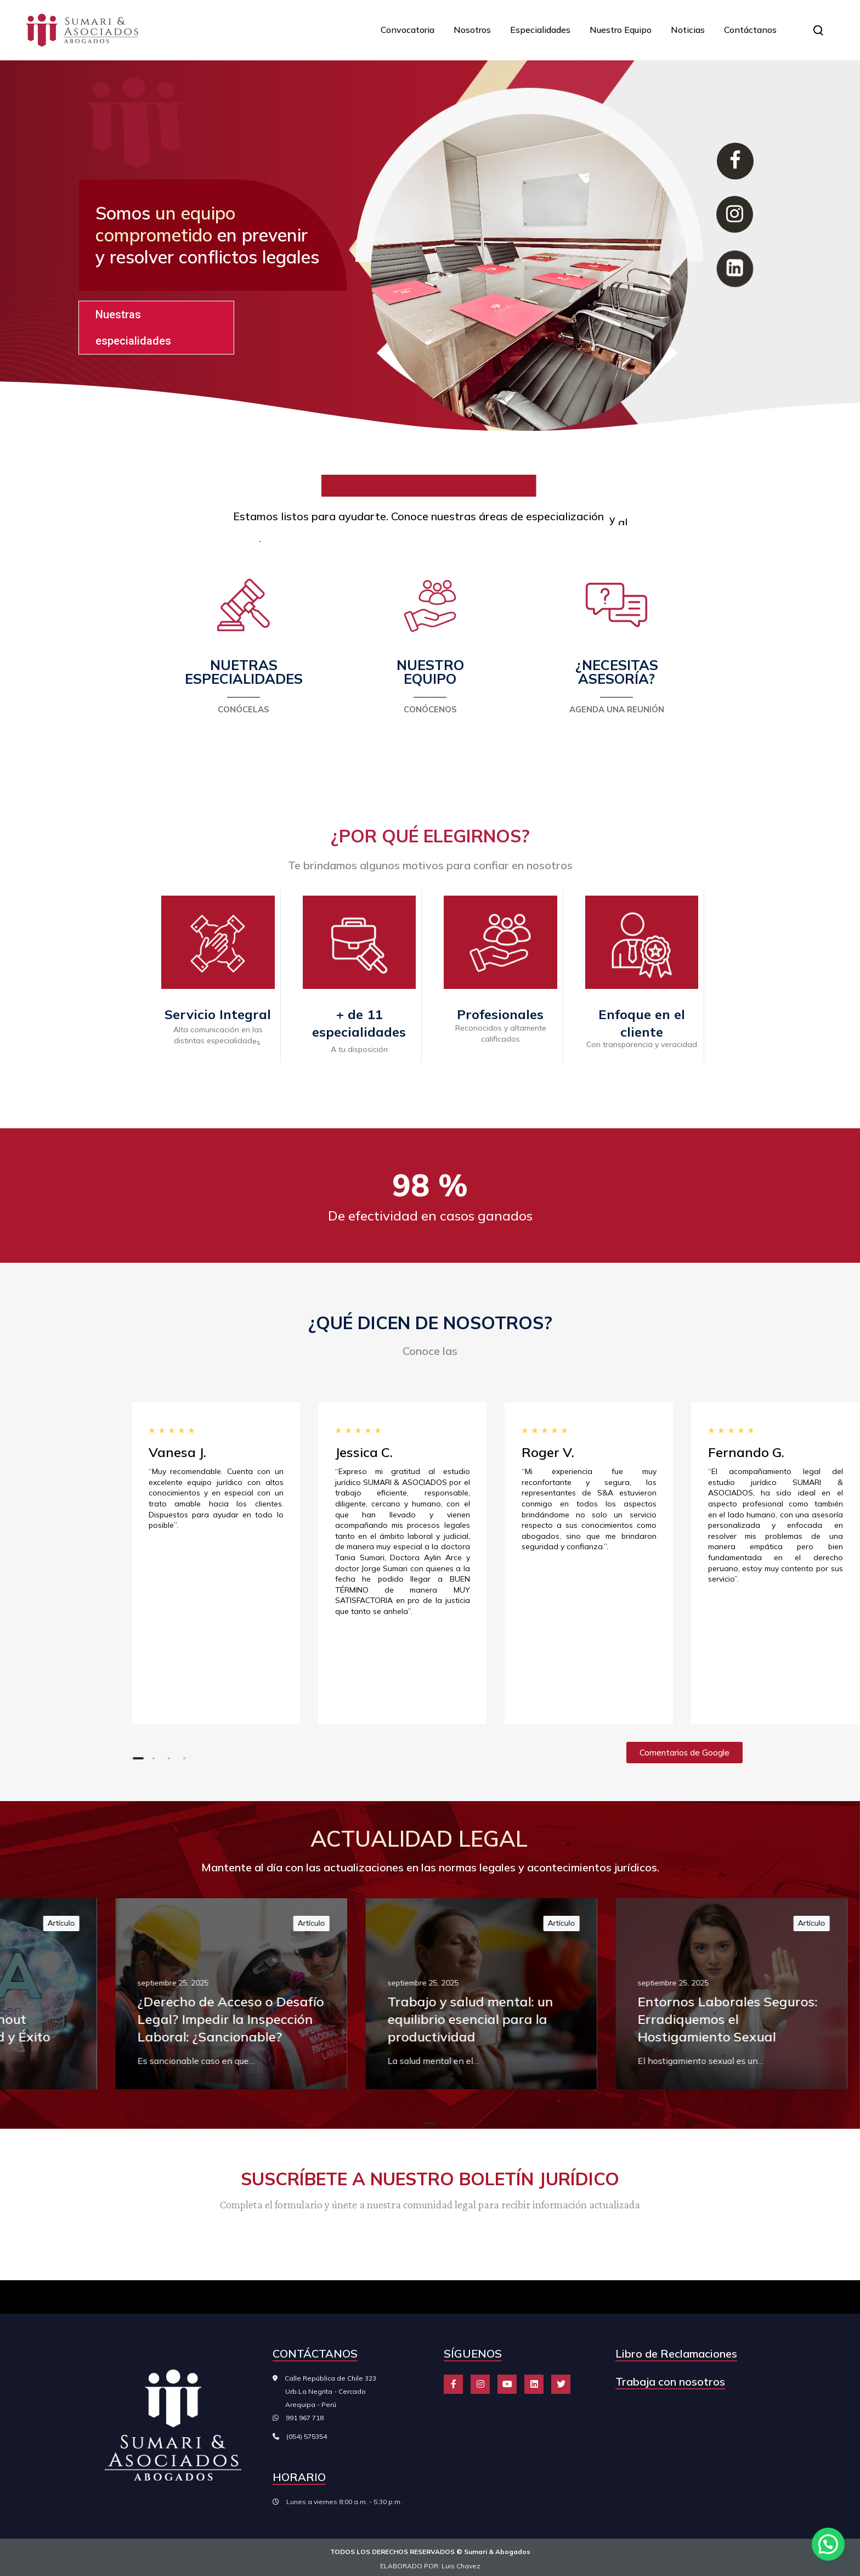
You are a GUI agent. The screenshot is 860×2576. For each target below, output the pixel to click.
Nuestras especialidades (133, 327)
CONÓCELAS (243, 709)
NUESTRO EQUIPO (430, 671)
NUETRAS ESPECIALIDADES (244, 671)
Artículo (324, 1923)
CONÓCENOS (430, 709)
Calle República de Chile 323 (324, 2391)
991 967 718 (305, 2418)
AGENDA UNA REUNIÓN (616, 709)
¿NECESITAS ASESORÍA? (616, 671)
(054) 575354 (306, 2436)
